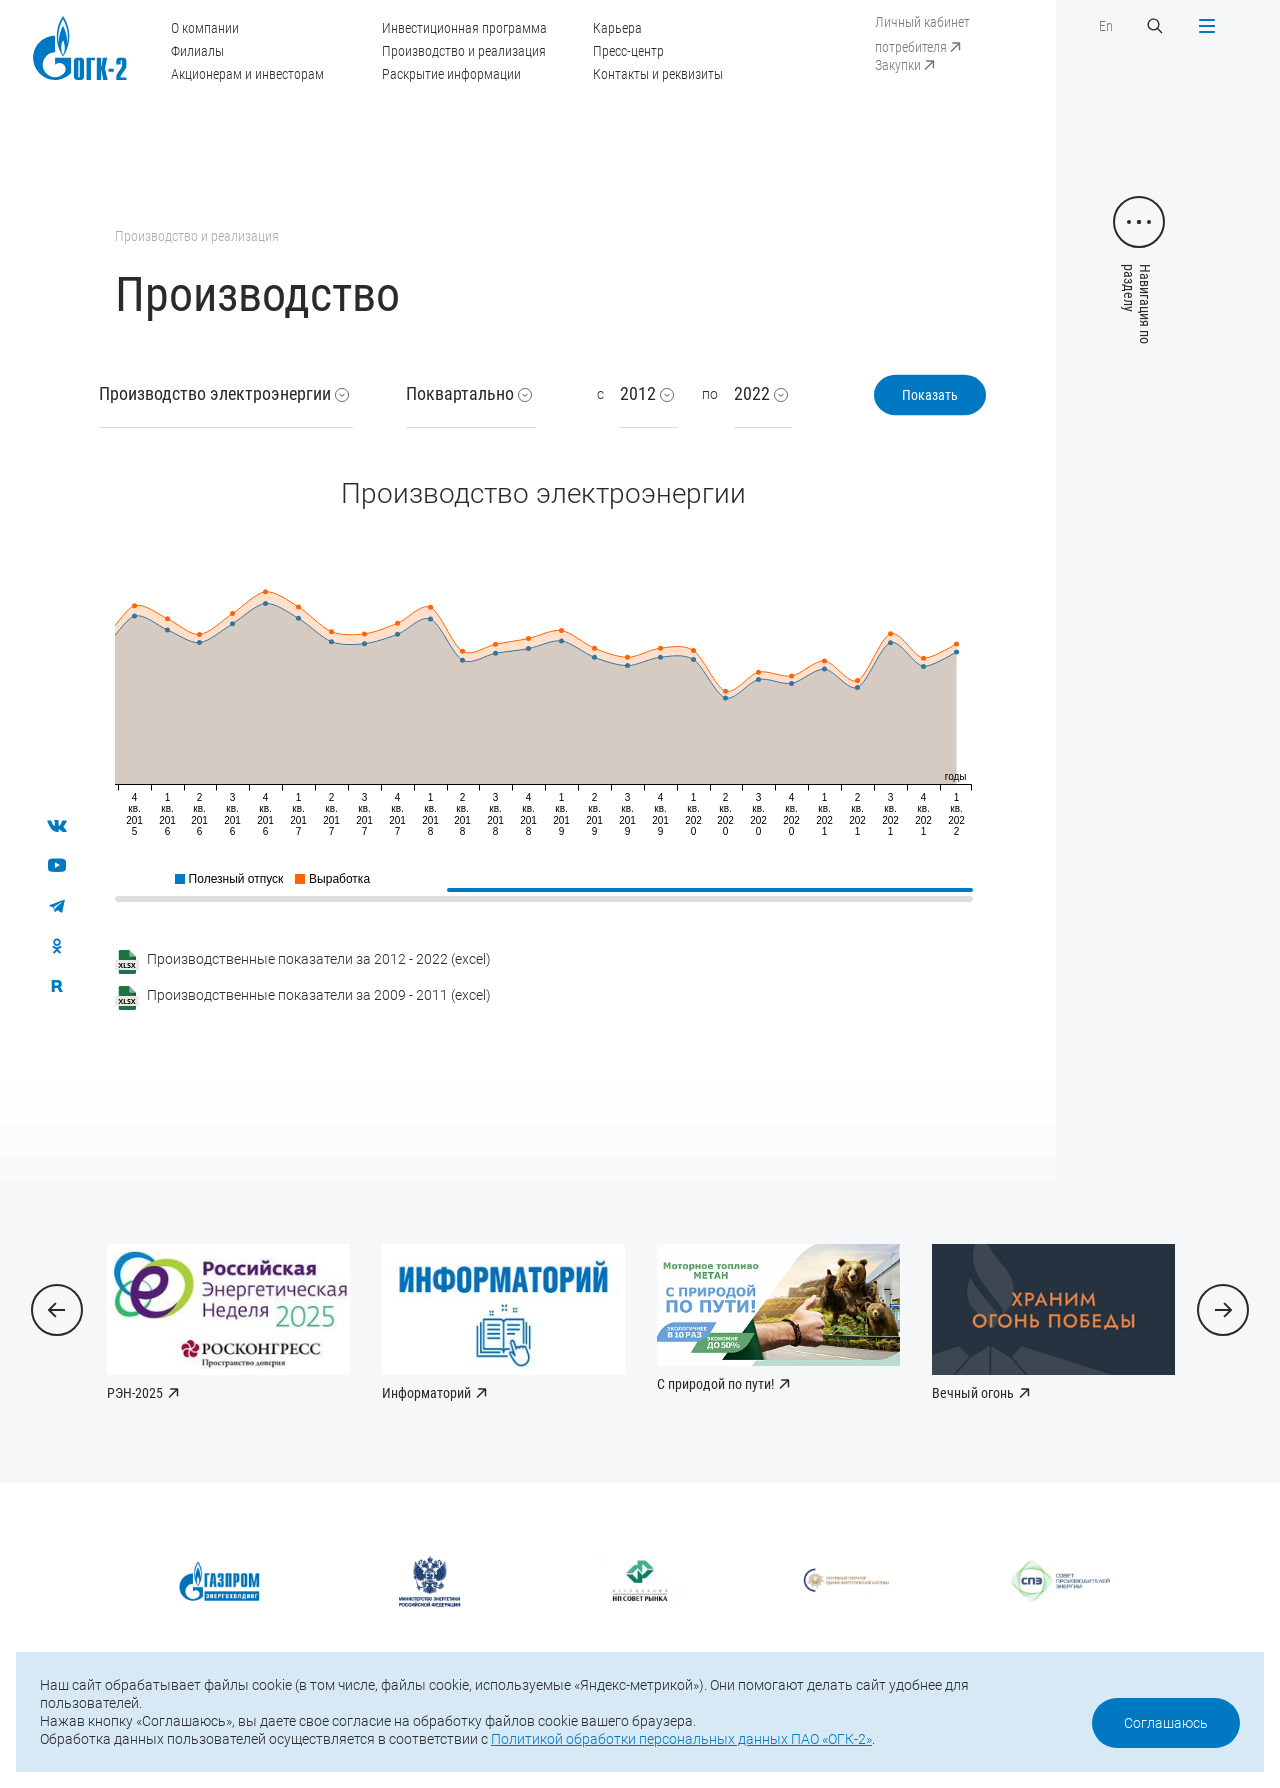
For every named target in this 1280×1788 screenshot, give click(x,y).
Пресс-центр (628, 51)
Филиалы (197, 51)
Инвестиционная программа (464, 28)
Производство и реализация (464, 51)
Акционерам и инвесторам (247, 74)
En (1106, 26)
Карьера (617, 28)
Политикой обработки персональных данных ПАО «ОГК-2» (681, 1739)
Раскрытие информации (451, 74)
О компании (205, 28)
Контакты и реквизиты (658, 74)
